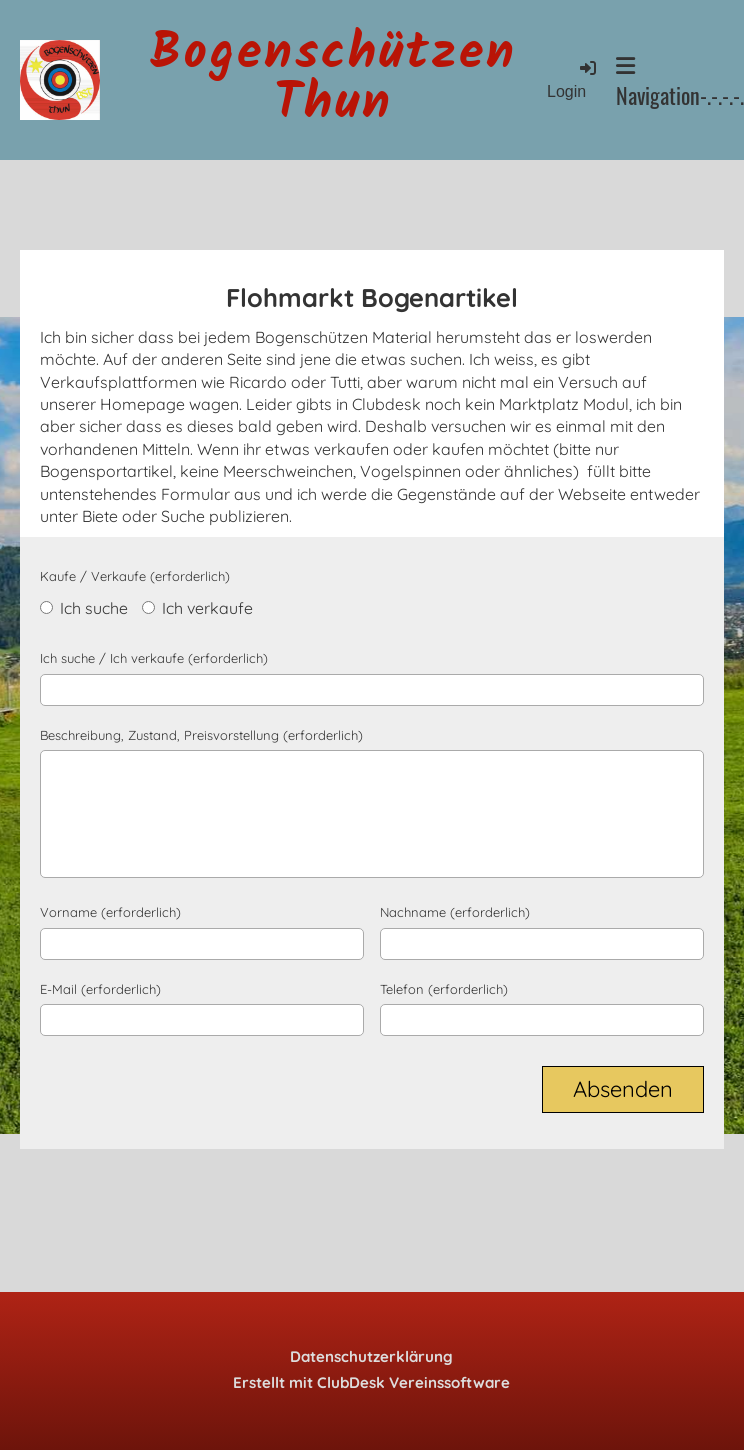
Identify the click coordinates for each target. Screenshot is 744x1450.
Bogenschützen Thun (333, 80)
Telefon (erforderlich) (444, 989)
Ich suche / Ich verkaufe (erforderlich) (154, 658)
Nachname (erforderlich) (455, 912)
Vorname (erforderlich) (110, 912)
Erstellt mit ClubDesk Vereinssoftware (371, 1382)
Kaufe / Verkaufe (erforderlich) (135, 576)
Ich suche (84, 608)
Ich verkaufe (197, 608)
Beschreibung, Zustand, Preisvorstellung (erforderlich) (201, 735)
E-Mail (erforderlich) (100, 989)
